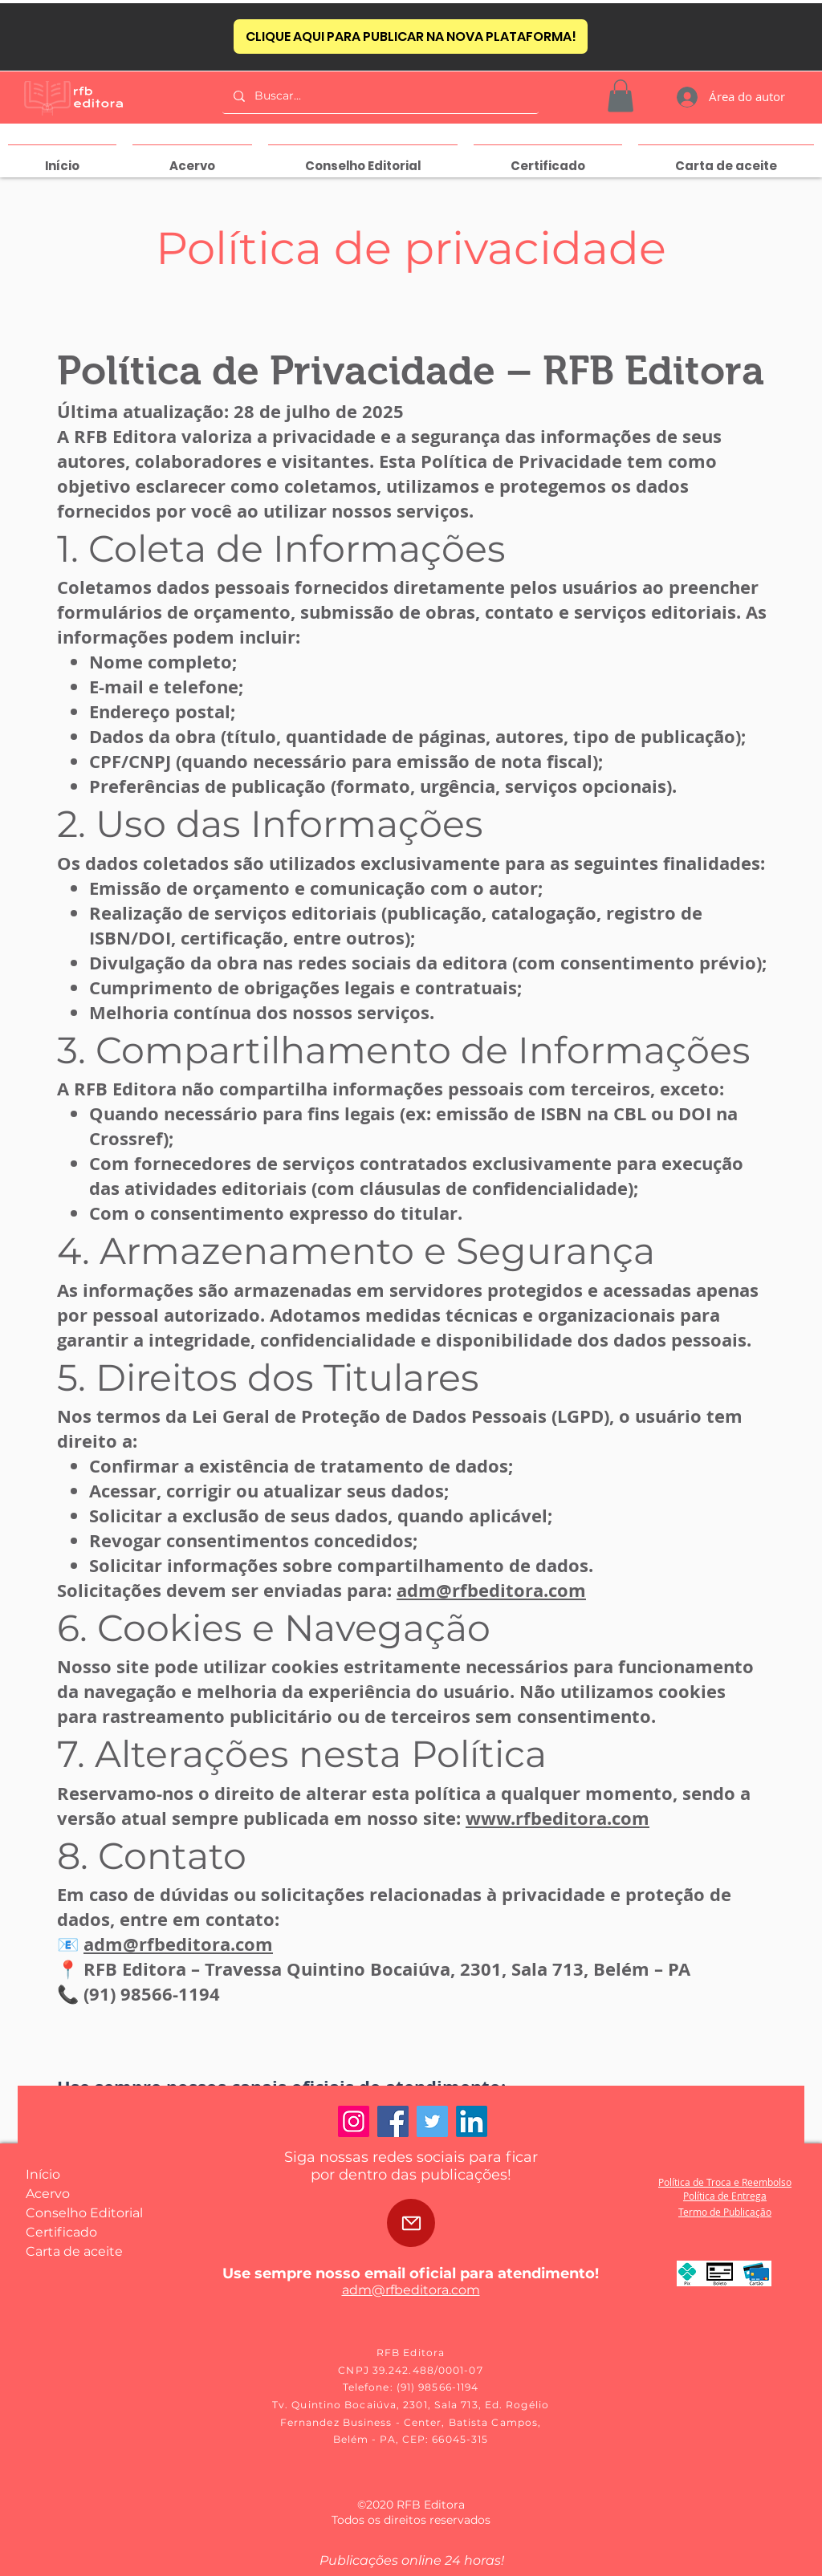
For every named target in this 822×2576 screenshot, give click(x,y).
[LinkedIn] (471, 2121)
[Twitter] (432, 2121)
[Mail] (411, 2223)
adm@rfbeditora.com (491, 1590)
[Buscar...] (379, 96)
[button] (620, 95)
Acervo (48, 2193)
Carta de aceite (74, 2251)
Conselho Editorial (84, 2212)
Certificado (61, 2232)
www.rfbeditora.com (557, 1818)
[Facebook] (393, 2121)
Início (43, 2174)
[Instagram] (353, 2121)
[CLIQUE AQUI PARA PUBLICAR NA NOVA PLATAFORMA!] (411, 36)
